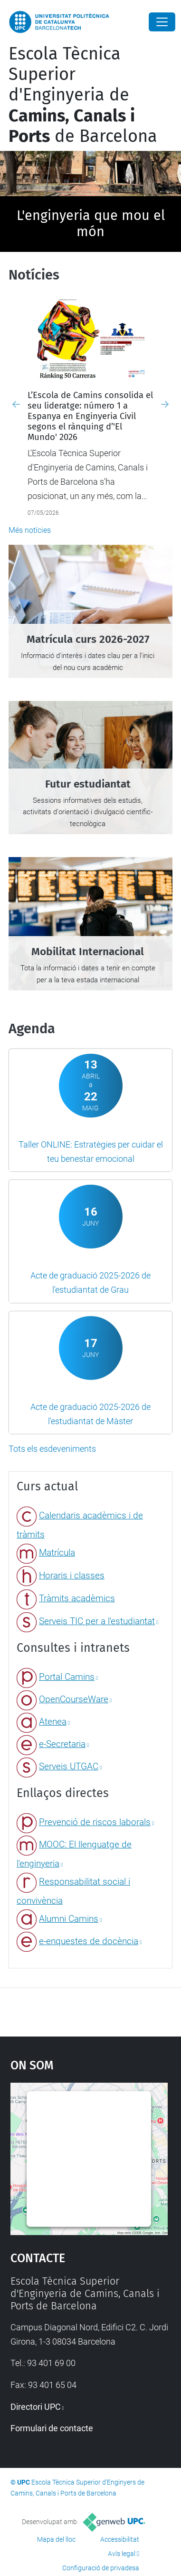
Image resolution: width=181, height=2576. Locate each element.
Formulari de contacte (51, 2428)
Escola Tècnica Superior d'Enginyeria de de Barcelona (83, 95)
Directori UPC (35, 2407)
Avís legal (121, 2553)
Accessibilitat (119, 2539)
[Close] (162, 21)
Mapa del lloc (56, 2539)
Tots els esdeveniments (52, 1449)
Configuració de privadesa (100, 2568)
